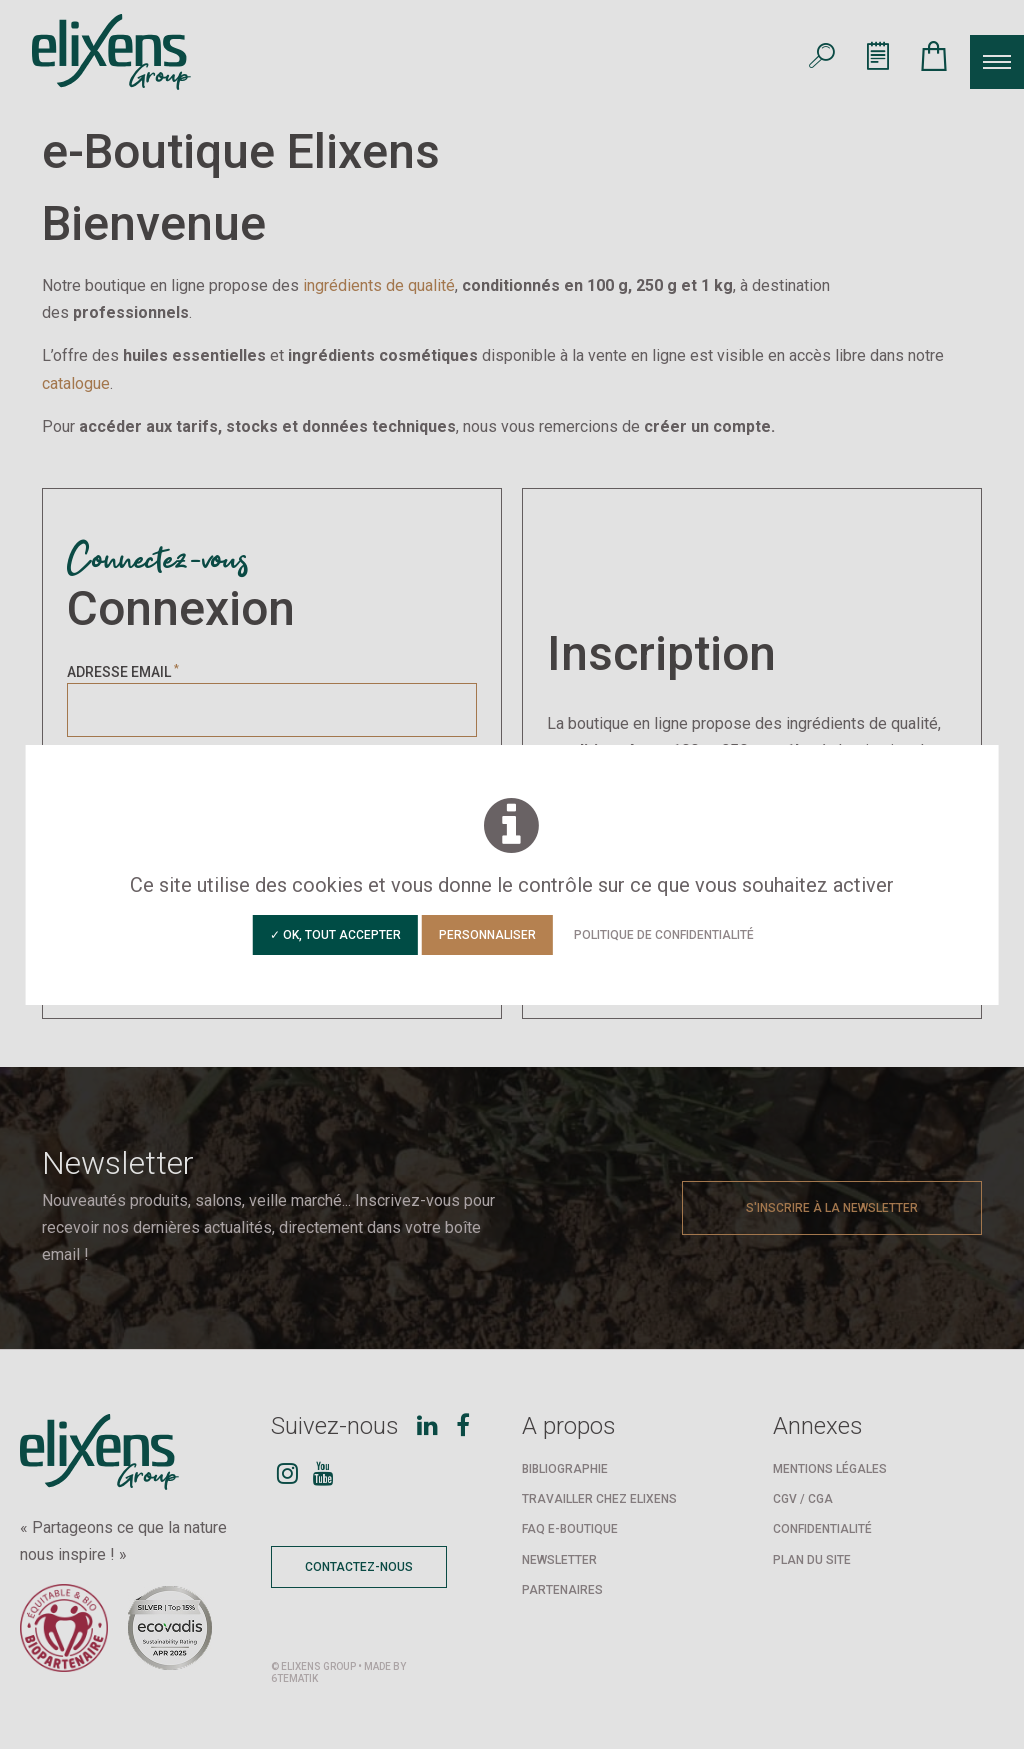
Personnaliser (487, 935)
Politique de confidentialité (664, 935)
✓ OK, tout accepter (335, 935)
